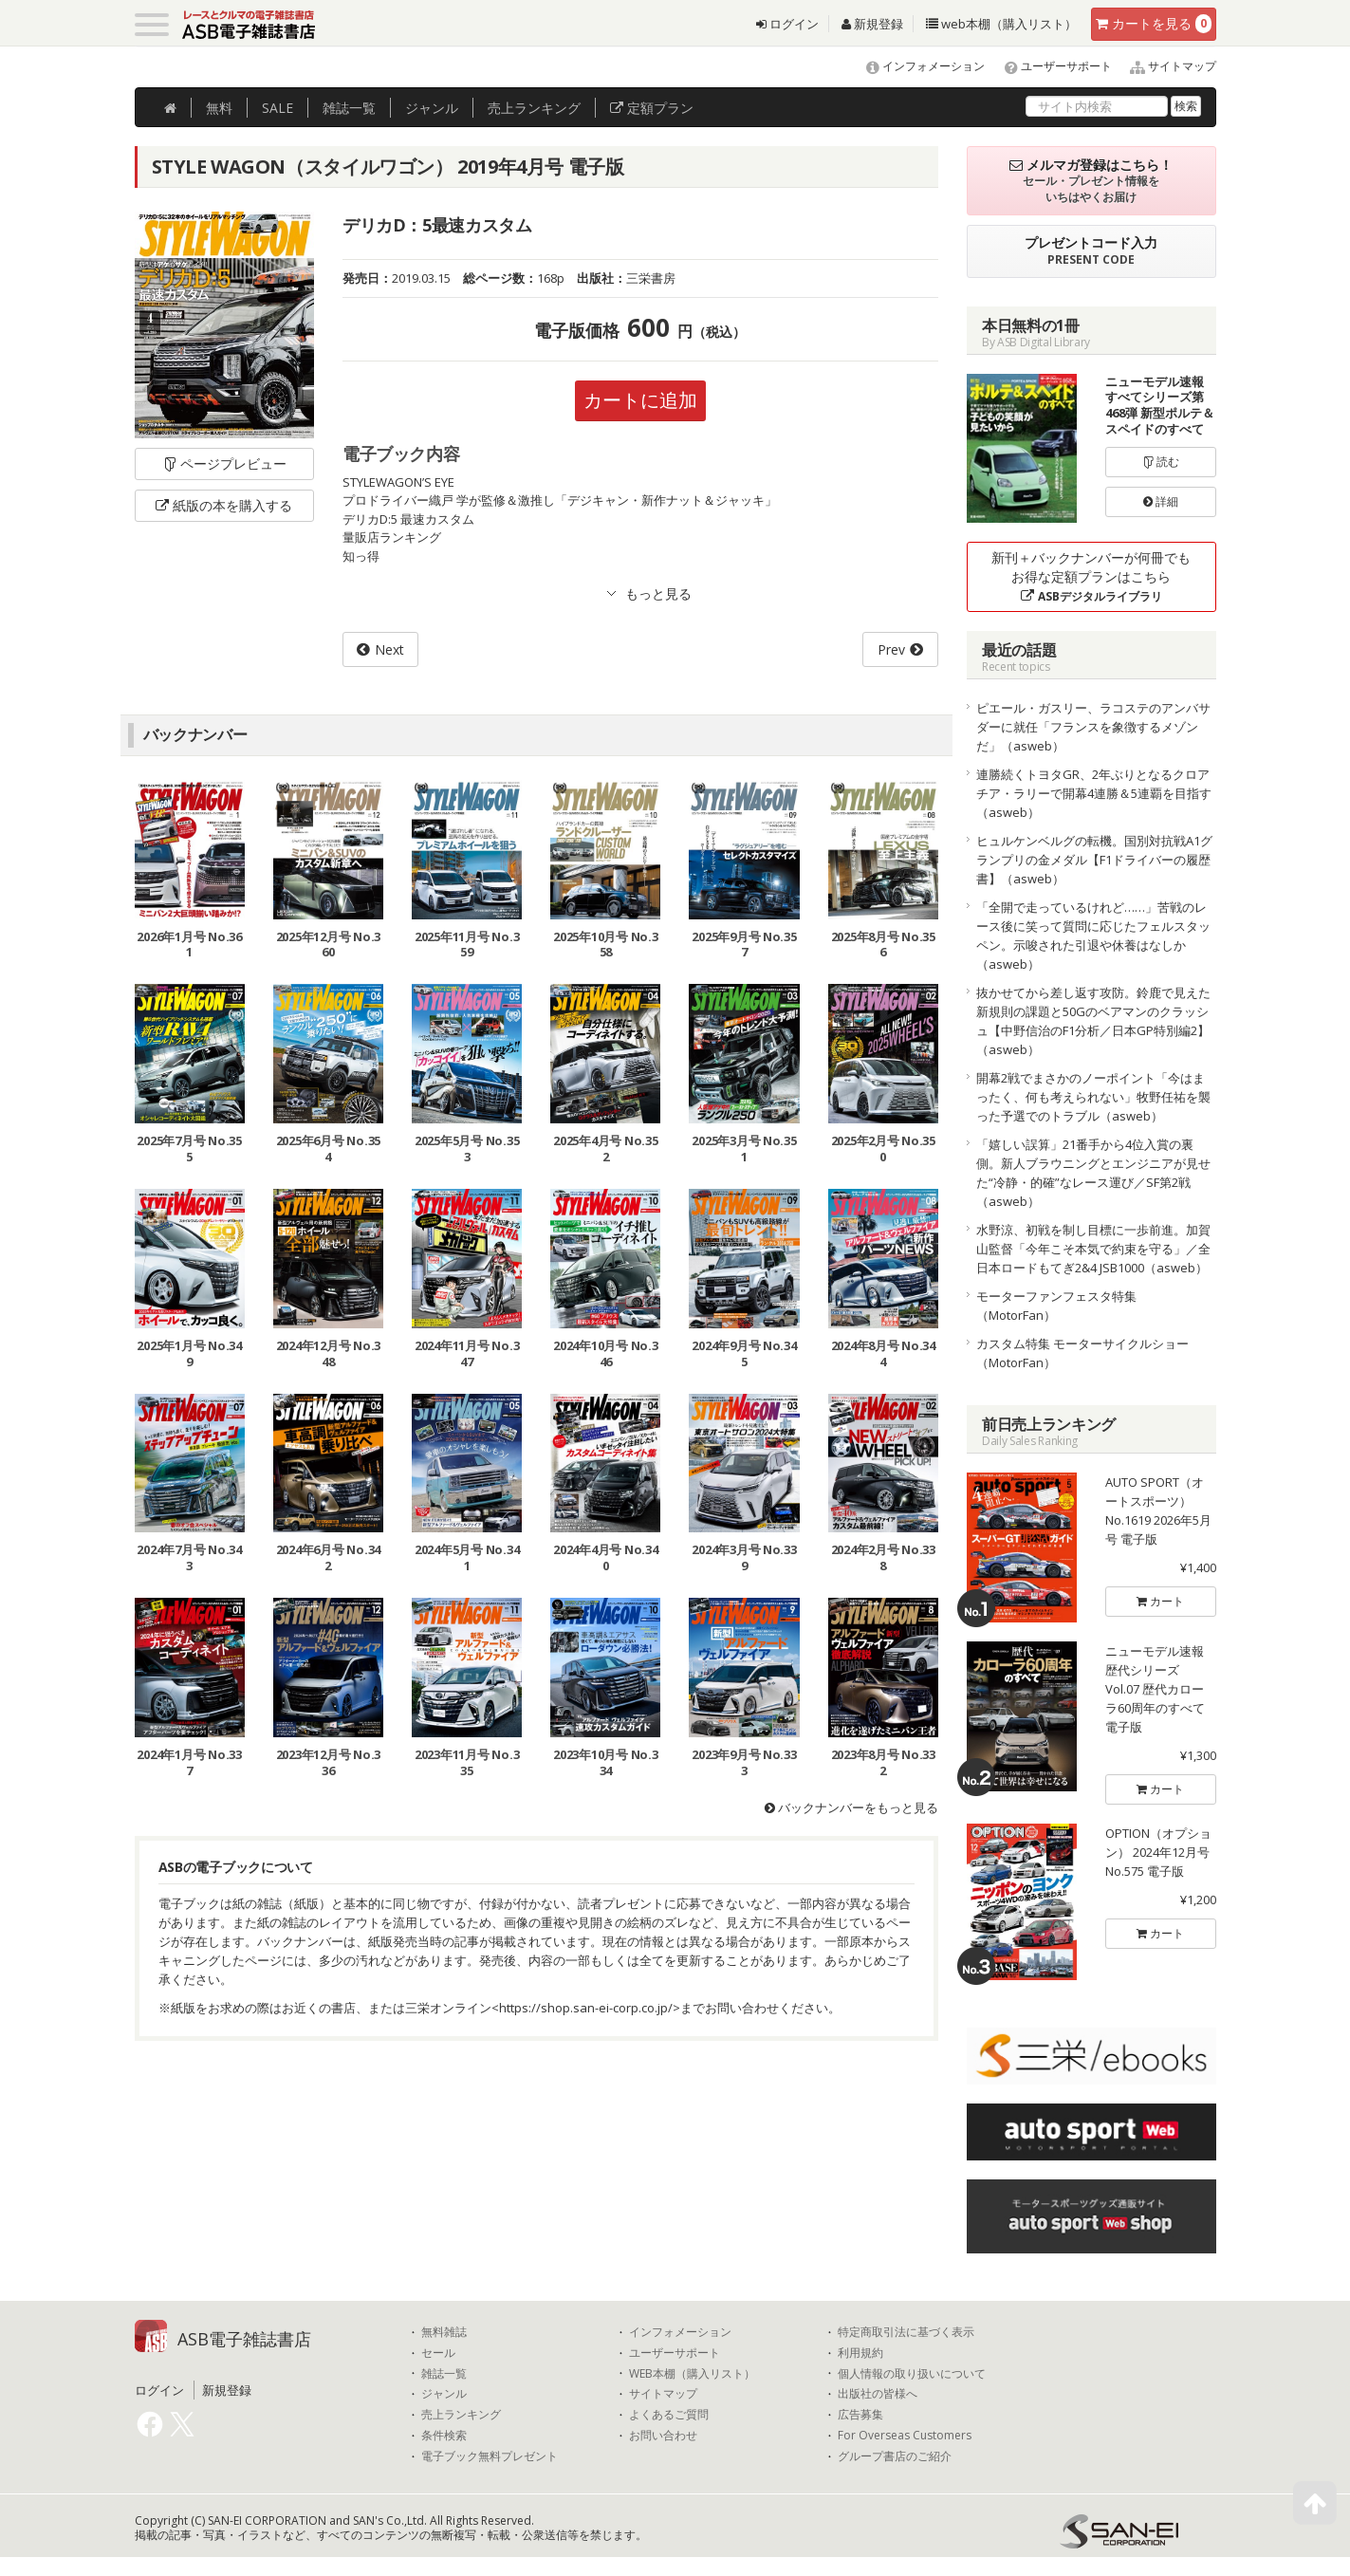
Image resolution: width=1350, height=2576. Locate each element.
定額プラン (651, 108)
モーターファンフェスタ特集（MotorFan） (1056, 1306)
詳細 (1160, 501)
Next (389, 649)
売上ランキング (461, 2414)
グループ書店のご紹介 (895, 2456)
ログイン (787, 23)
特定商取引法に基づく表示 (906, 2332)
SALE (277, 108)
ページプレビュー (224, 463)
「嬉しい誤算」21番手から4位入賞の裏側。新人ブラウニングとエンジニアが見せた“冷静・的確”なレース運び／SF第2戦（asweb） (1093, 1173)
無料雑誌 (444, 2332)
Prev (891, 649)
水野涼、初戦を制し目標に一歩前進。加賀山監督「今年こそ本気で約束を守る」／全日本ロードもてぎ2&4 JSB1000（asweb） (1093, 1248)
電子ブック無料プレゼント (489, 2456)
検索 (1185, 106)
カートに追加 (640, 400)
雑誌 (349, 108)
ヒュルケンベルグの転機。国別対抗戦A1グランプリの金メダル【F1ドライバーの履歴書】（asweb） (1094, 859)
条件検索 (444, 2435)
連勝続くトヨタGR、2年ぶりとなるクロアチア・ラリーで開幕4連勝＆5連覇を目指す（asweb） (1093, 793)
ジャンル (431, 108)
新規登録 (872, 23)
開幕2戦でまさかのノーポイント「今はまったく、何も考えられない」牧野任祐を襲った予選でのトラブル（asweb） (1093, 1096)
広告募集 (860, 2414)
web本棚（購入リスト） (1001, 23)
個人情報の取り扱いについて (912, 2373)
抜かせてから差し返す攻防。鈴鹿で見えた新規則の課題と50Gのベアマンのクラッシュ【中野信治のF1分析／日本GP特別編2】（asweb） (1093, 1021)
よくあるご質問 (669, 2414)
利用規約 (860, 2353)
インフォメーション (917, 66)
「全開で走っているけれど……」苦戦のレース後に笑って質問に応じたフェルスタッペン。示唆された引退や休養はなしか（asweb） (1093, 936)
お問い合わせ (663, 2435)
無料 (219, 108)
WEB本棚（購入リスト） (692, 2373)
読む (1161, 462)
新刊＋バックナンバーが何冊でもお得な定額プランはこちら (1091, 576)
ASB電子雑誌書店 (244, 2338)
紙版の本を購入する (224, 505)
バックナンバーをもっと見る (851, 1807)
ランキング (534, 108)
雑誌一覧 (444, 2373)
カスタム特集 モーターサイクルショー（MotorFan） (1082, 1353)
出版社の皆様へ (877, 2393)
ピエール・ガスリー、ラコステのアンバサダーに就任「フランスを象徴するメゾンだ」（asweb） (1093, 726)
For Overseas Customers (904, 2435)
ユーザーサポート (1050, 66)
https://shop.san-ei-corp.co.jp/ (586, 2007)
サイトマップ (1165, 66)
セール (438, 2353)
